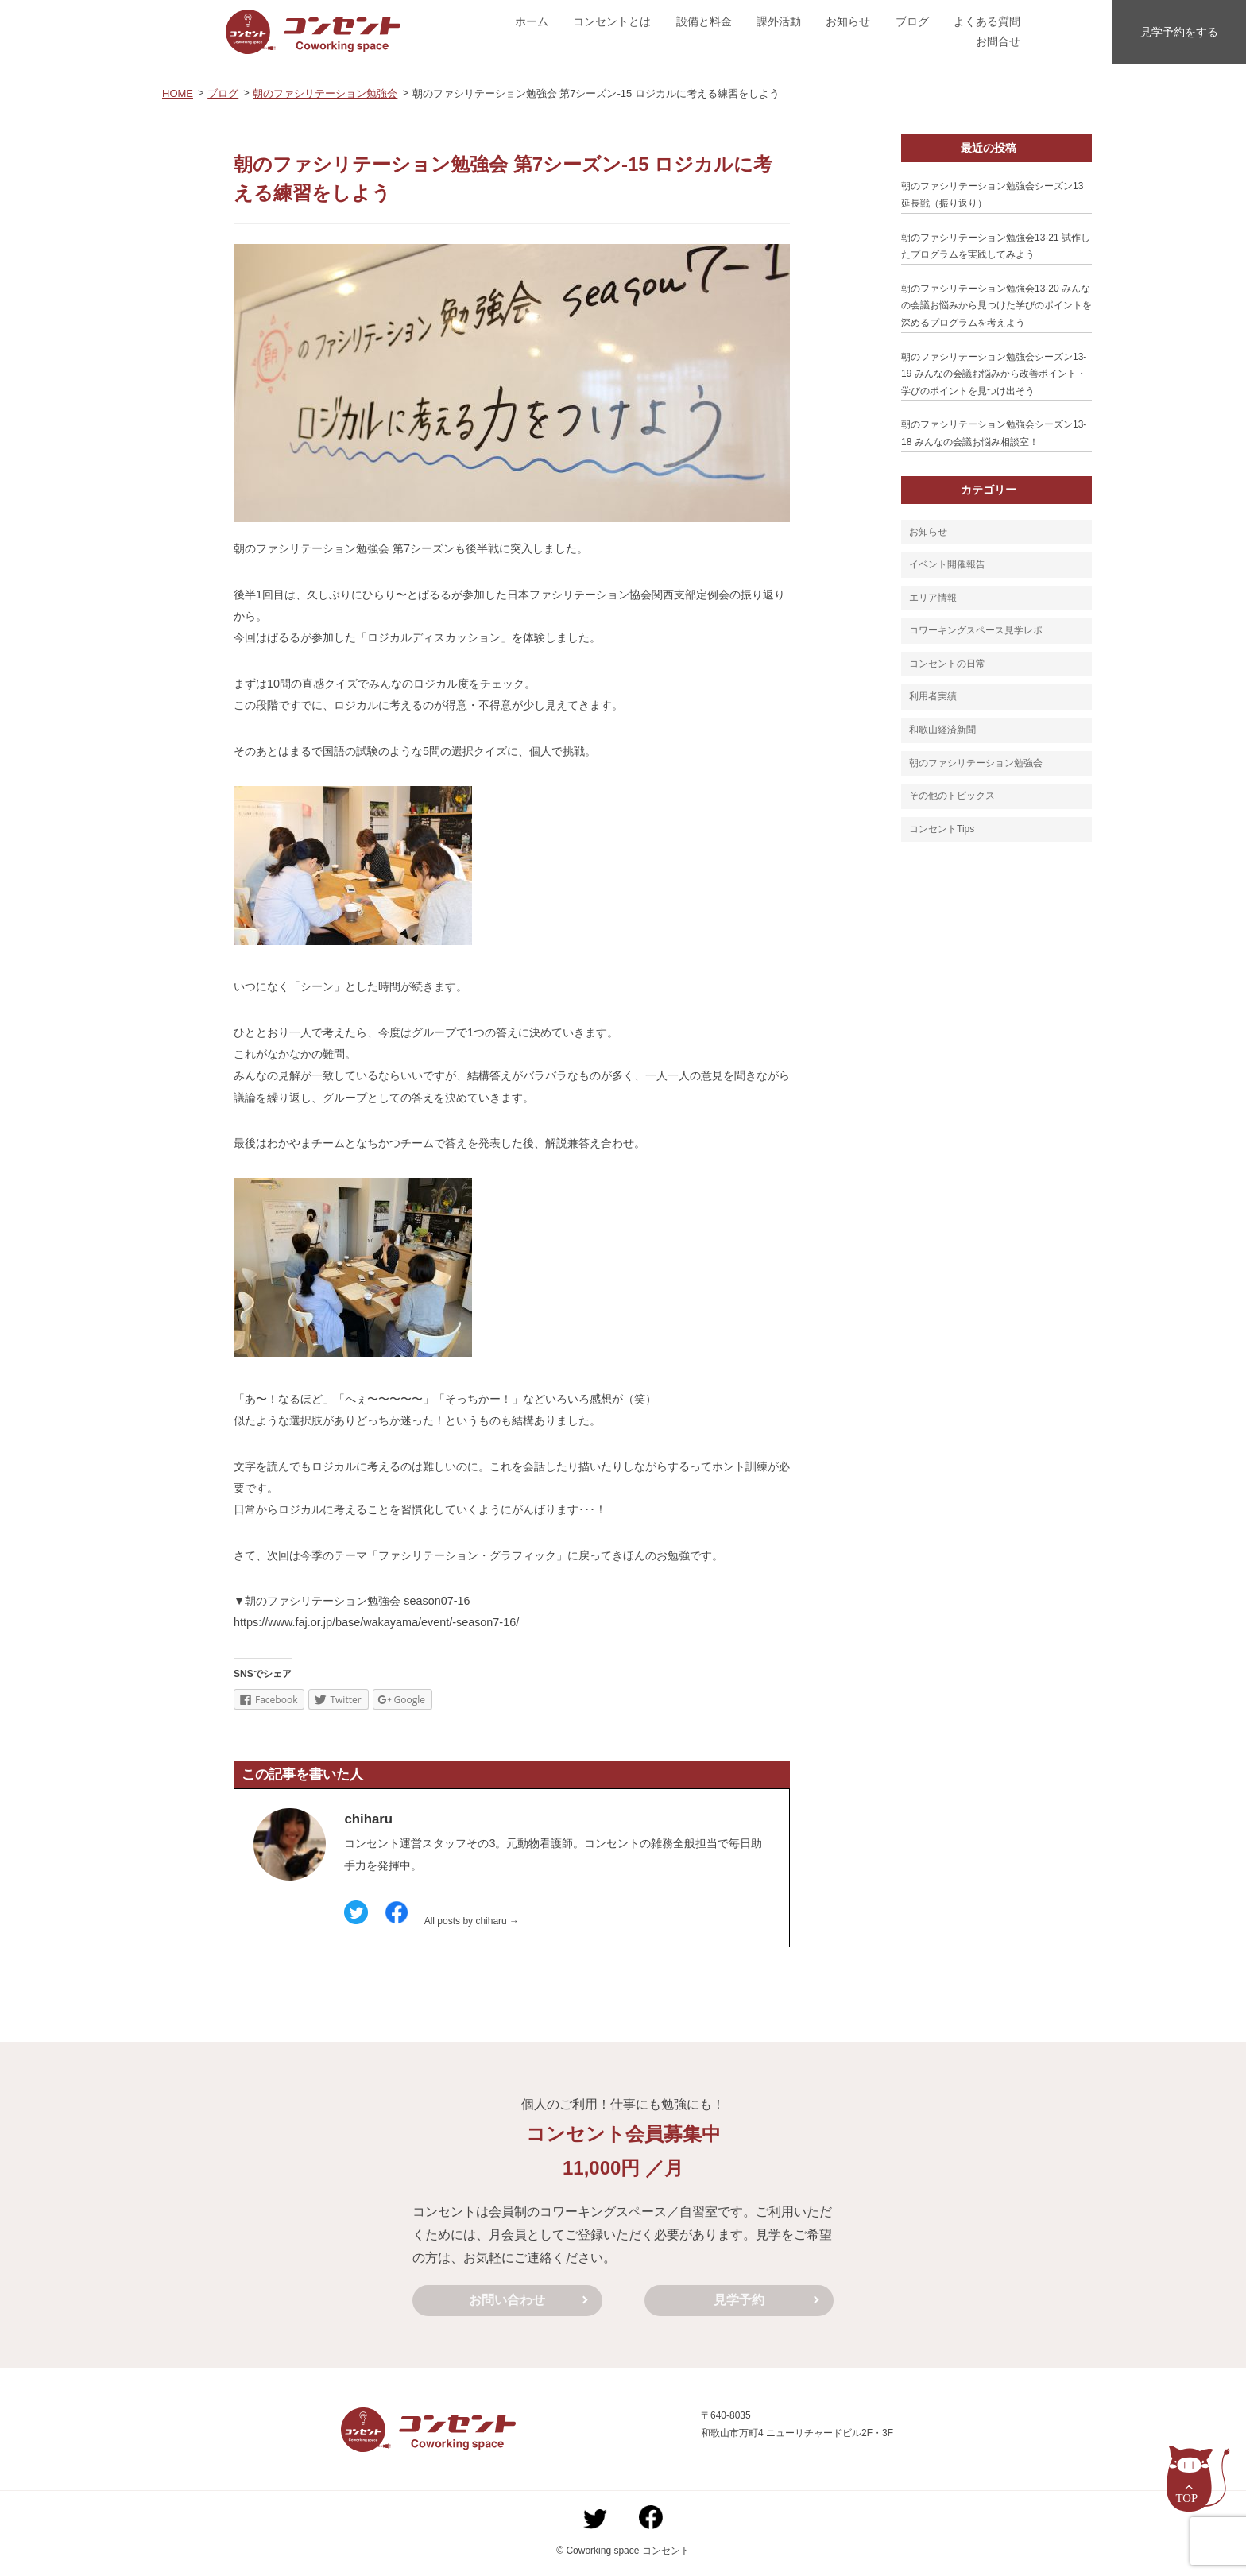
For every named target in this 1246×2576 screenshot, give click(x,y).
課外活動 (778, 21)
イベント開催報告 (947, 564)
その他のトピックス (952, 795)
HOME (177, 93)
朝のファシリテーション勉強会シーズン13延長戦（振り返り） (992, 194)
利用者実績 (933, 696)
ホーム (531, 21)
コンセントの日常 (947, 663)
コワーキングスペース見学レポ (976, 630)
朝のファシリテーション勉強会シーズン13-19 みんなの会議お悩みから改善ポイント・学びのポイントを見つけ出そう (993, 374)
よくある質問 (987, 21)
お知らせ (848, 21)
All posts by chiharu (471, 1921)
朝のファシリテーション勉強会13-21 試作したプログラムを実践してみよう (995, 246)
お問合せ (998, 41)
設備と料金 (704, 21)
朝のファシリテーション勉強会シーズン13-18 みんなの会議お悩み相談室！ (993, 433)
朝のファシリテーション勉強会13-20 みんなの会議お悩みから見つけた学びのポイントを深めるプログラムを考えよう (996, 305)
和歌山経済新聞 (942, 729)
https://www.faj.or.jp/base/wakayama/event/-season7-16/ (376, 1622)
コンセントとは (612, 21)
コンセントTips (941, 829)
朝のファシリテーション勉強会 (325, 93)
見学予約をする (1179, 31)
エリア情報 (933, 597)
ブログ (912, 21)
